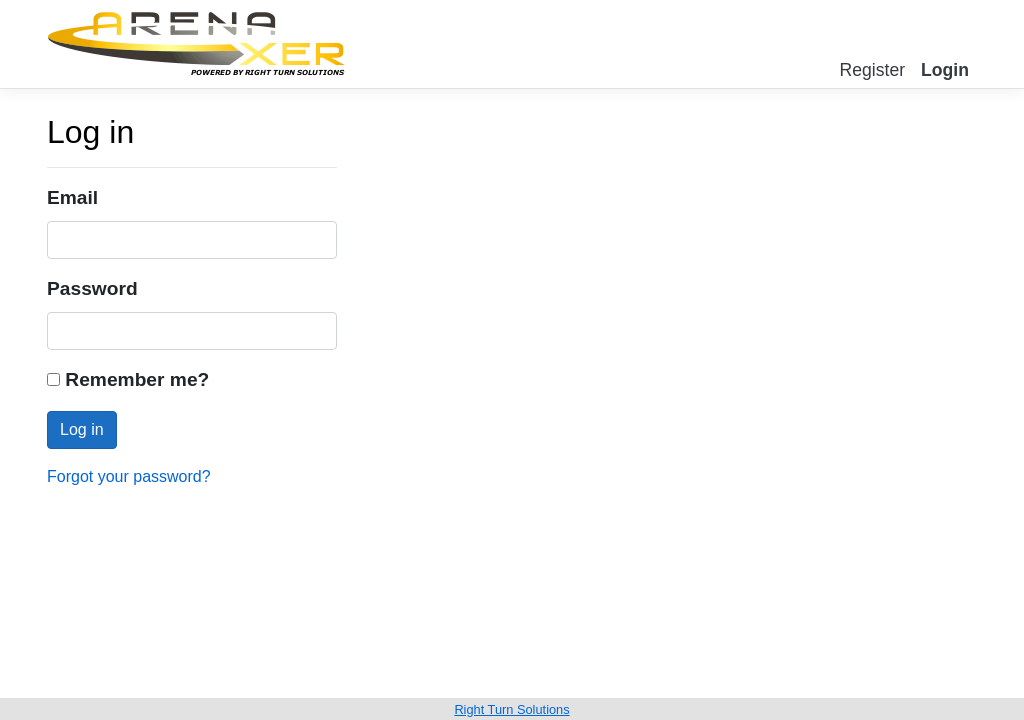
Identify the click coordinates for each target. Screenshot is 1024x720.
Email (72, 197)
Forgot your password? (129, 476)
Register (873, 70)
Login (945, 70)
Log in (82, 429)
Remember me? (128, 379)
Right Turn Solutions (511, 709)
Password (92, 288)
